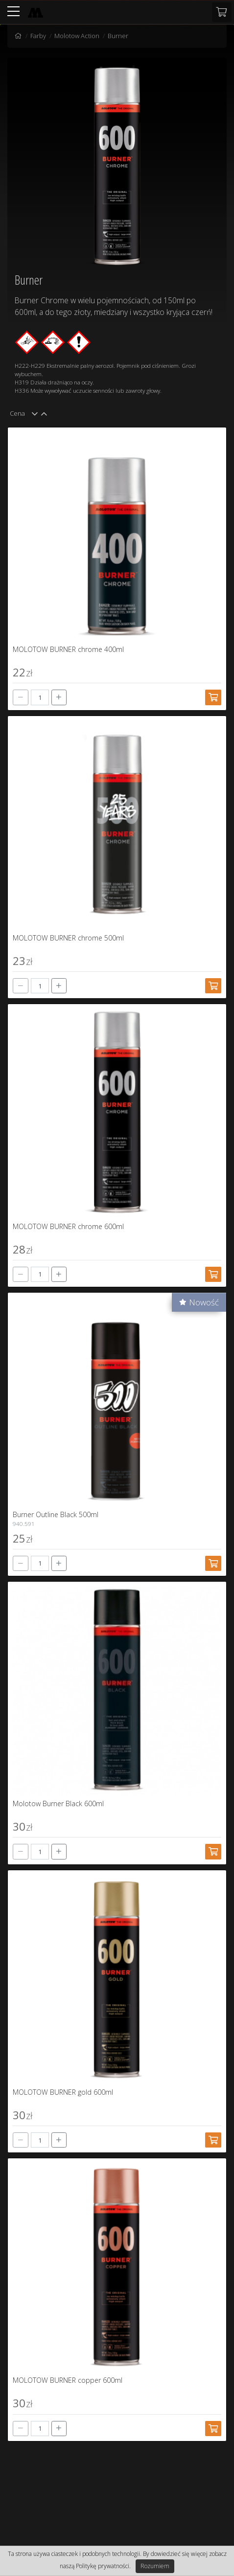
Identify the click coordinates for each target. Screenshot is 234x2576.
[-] (20, 697)
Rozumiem (154, 2566)
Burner (118, 35)
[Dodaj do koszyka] (213, 697)
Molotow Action (76, 35)
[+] (59, 697)
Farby (38, 35)
